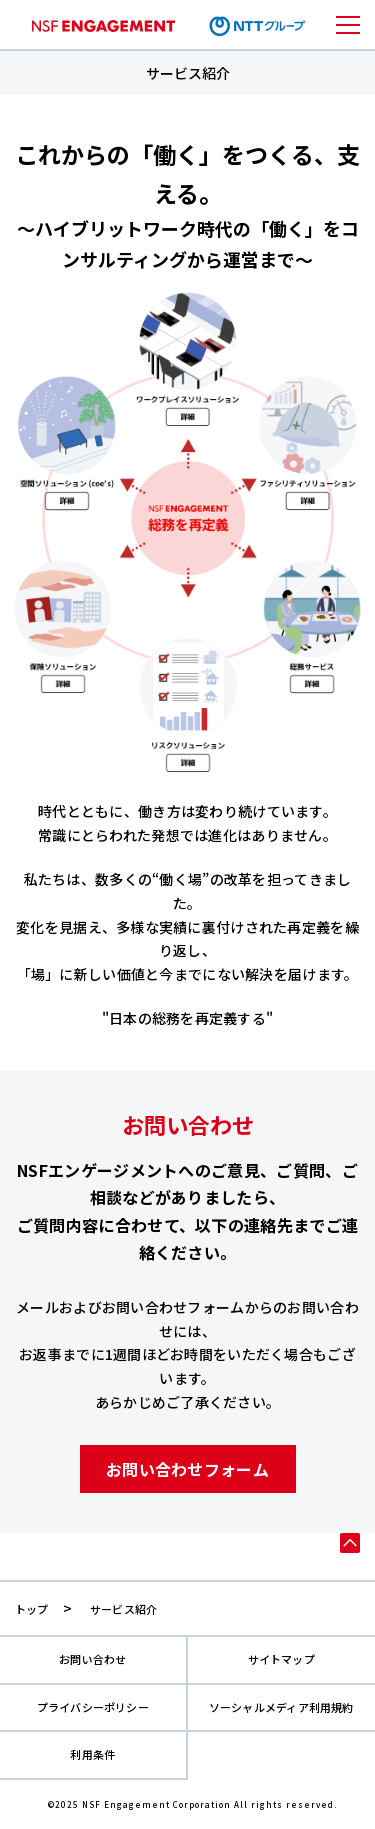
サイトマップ (281, 1659)
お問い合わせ (92, 1659)
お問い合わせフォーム (187, 1469)
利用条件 (92, 1754)
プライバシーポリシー (93, 1707)
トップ (32, 1609)
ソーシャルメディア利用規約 (281, 1707)
